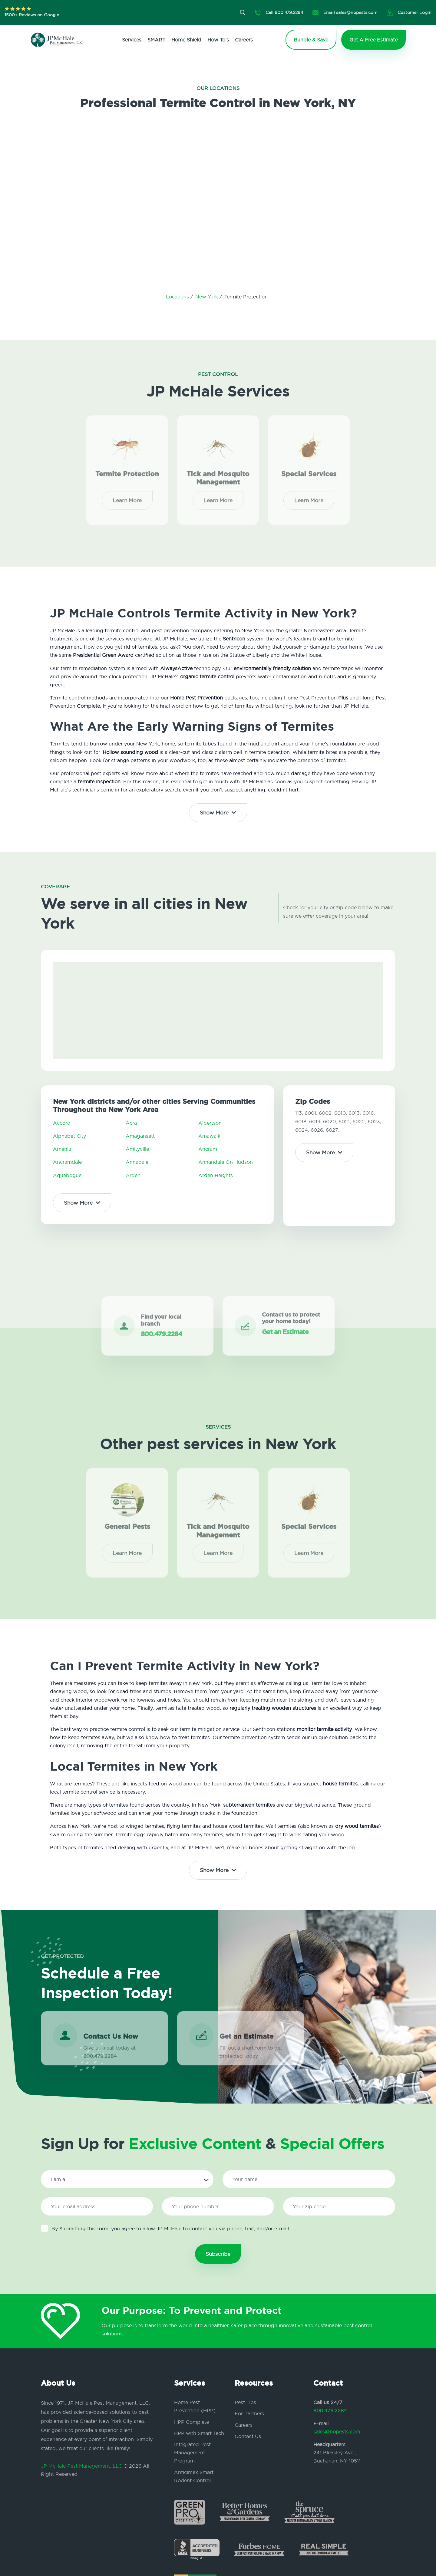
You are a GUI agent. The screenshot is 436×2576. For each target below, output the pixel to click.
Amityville (137, 1149)
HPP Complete (191, 2422)
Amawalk (209, 1136)
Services (131, 40)
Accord (62, 1123)
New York (207, 297)
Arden (133, 1175)
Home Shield (186, 40)
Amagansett (140, 1136)
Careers (244, 40)
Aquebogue (67, 1175)
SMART (156, 40)
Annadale (137, 1162)
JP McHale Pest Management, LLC (81, 2466)
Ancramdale (67, 1162)
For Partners (249, 2413)
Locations (178, 297)
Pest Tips (245, 2402)
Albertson (210, 1123)
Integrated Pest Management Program (192, 2452)
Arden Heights (215, 1175)
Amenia (62, 1149)
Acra (131, 1123)
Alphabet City (69, 1136)
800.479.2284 (330, 2410)
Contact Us (248, 2436)
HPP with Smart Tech (199, 2433)
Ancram (207, 1149)
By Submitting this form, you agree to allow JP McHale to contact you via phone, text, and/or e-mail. (165, 2228)
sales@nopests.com (336, 2432)
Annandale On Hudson (225, 1162)
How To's (218, 40)
